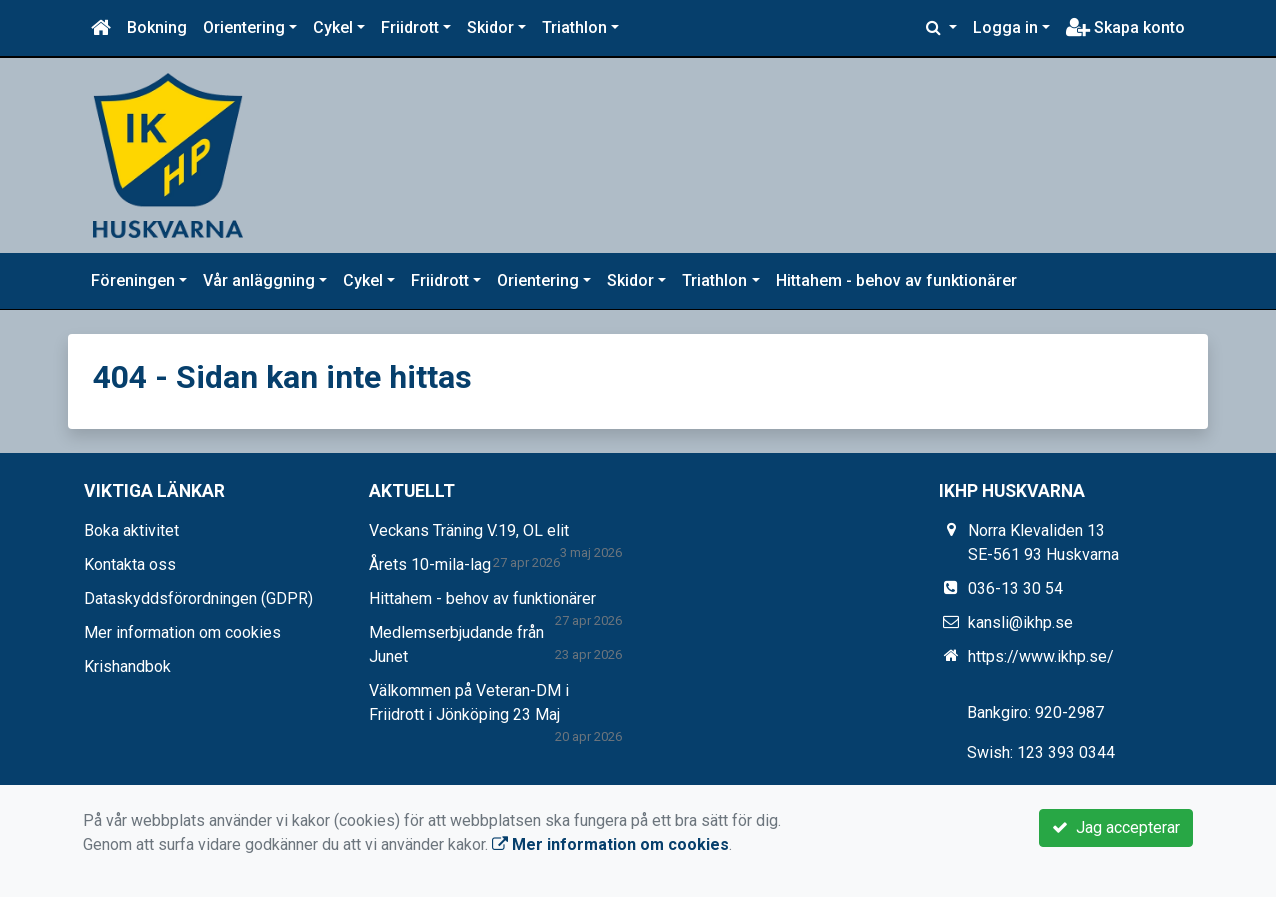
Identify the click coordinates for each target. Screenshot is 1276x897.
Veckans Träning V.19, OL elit (469, 530)
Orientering (244, 27)
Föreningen (133, 280)
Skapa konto (1125, 27)
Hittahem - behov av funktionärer (896, 280)
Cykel (333, 27)
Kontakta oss (130, 564)
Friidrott (410, 27)
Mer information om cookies (182, 632)
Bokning (157, 27)
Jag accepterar (1116, 827)
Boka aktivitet (131, 530)
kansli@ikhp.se (1020, 622)
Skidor (490, 27)
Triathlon (574, 27)
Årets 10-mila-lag (430, 564)
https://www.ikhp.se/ (1041, 656)
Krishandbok (127, 666)
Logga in (1005, 27)
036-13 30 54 (1015, 588)
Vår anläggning (259, 280)
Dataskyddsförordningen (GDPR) (198, 598)
